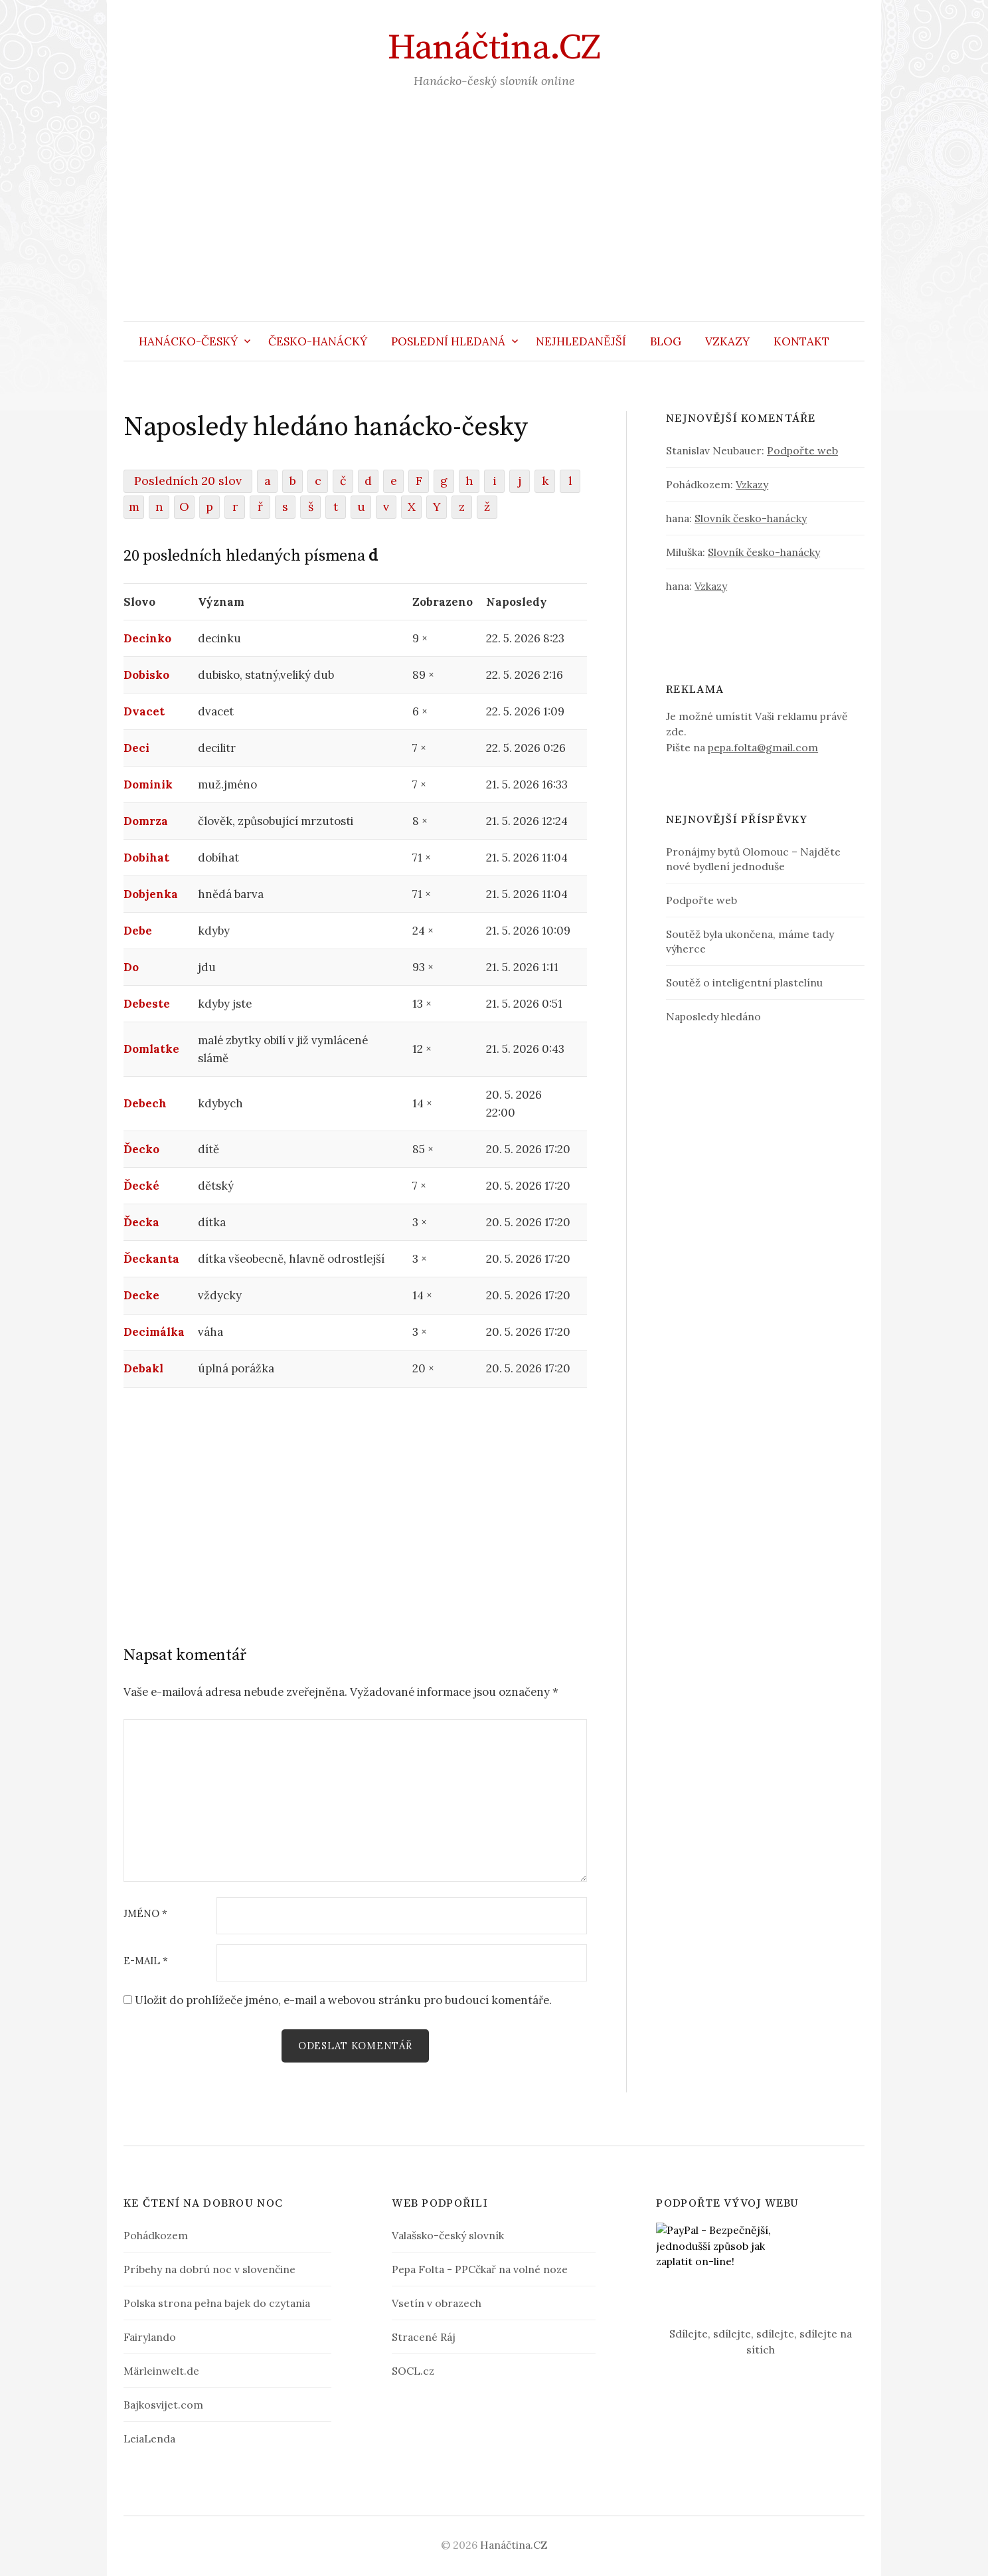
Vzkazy (727, 341)
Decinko (147, 638)
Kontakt (801, 341)
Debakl (143, 1368)
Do (131, 967)
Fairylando (150, 2337)
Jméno (145, 1914)
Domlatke (151, 1049)
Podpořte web (802, 450)
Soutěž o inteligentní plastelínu (744, 982)
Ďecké (141, 1185)
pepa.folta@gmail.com (763, 747)
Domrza (146, 821)
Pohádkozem (156, 2235)
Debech (145, 1103)
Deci (136, 748)
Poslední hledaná (448, 341)
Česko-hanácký (317, 341)
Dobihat (146, 857)
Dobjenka (151, 894)
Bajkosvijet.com (163, 2404)
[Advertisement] (494, 222)
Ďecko (141, 1149)
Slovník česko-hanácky (751, 518)
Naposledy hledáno (713, 1016)
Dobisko (146, 675)
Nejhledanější (581, 341)
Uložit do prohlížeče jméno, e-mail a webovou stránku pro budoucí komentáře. (343, 2000)
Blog (665, 341)
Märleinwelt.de (161, 2370)
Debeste (147, 1003)
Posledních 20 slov (188, 480)
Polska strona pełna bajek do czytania (217, 2303)
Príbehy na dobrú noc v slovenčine (209, 2269)
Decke (141, 1295)
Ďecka (141, 1222)
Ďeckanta (151, 1258)
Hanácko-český (188, 341)
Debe (138, 930)
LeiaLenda (149, 2438)
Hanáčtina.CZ (494, 47)
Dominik (148, 784)
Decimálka (154, 1332)
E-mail (146, 1961)
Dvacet (144, 711)
